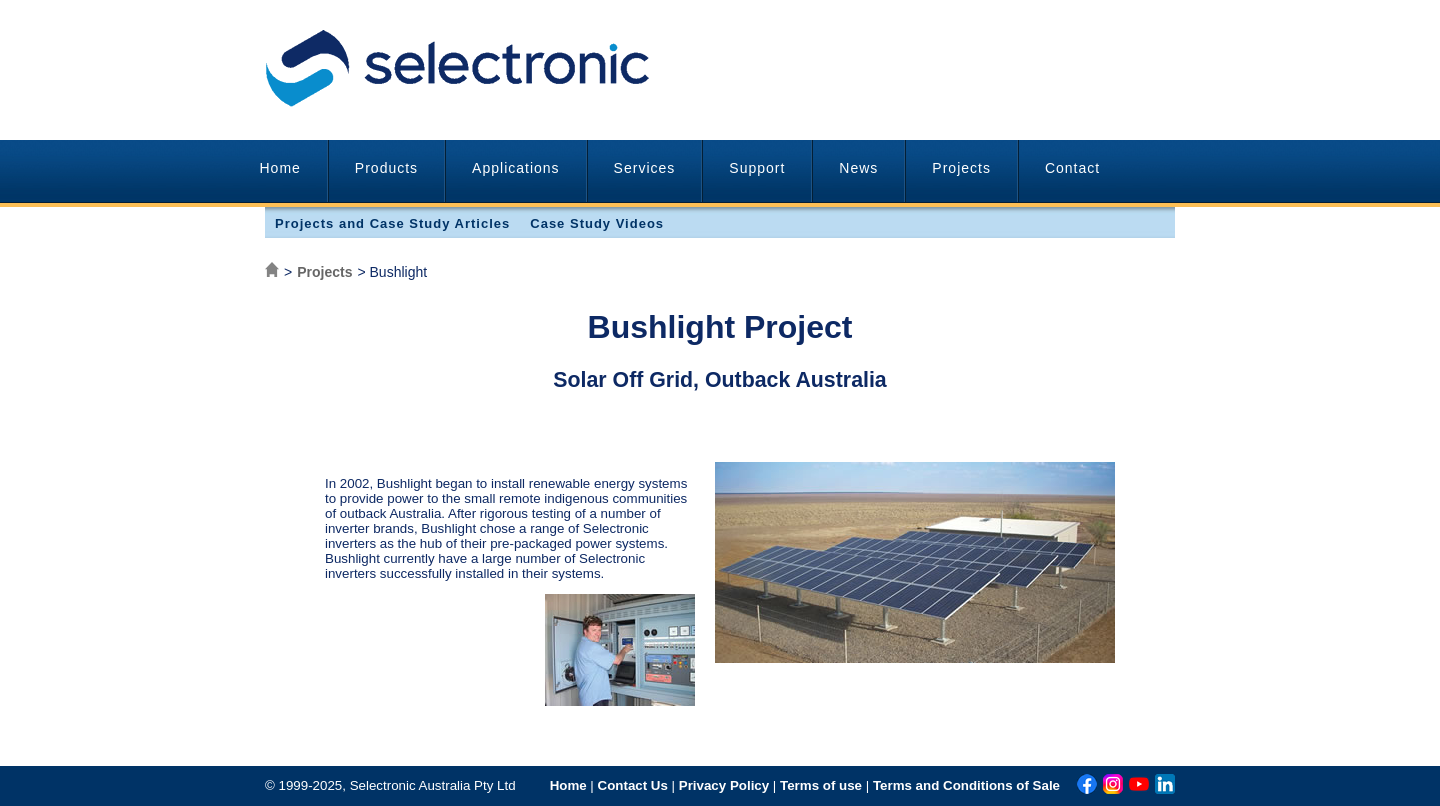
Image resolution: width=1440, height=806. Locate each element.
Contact (1072, 168)
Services (645, 168)
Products (386, 168)
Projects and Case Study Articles (392, 223)
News (858, 168)
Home (280, 168)
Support (757, 168)
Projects (961, 168)
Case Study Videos (597, 223)
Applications (516, 168)
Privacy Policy (724, 785)
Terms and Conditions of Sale (966, 785)
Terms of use (821, 785)
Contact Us (633, 785)
